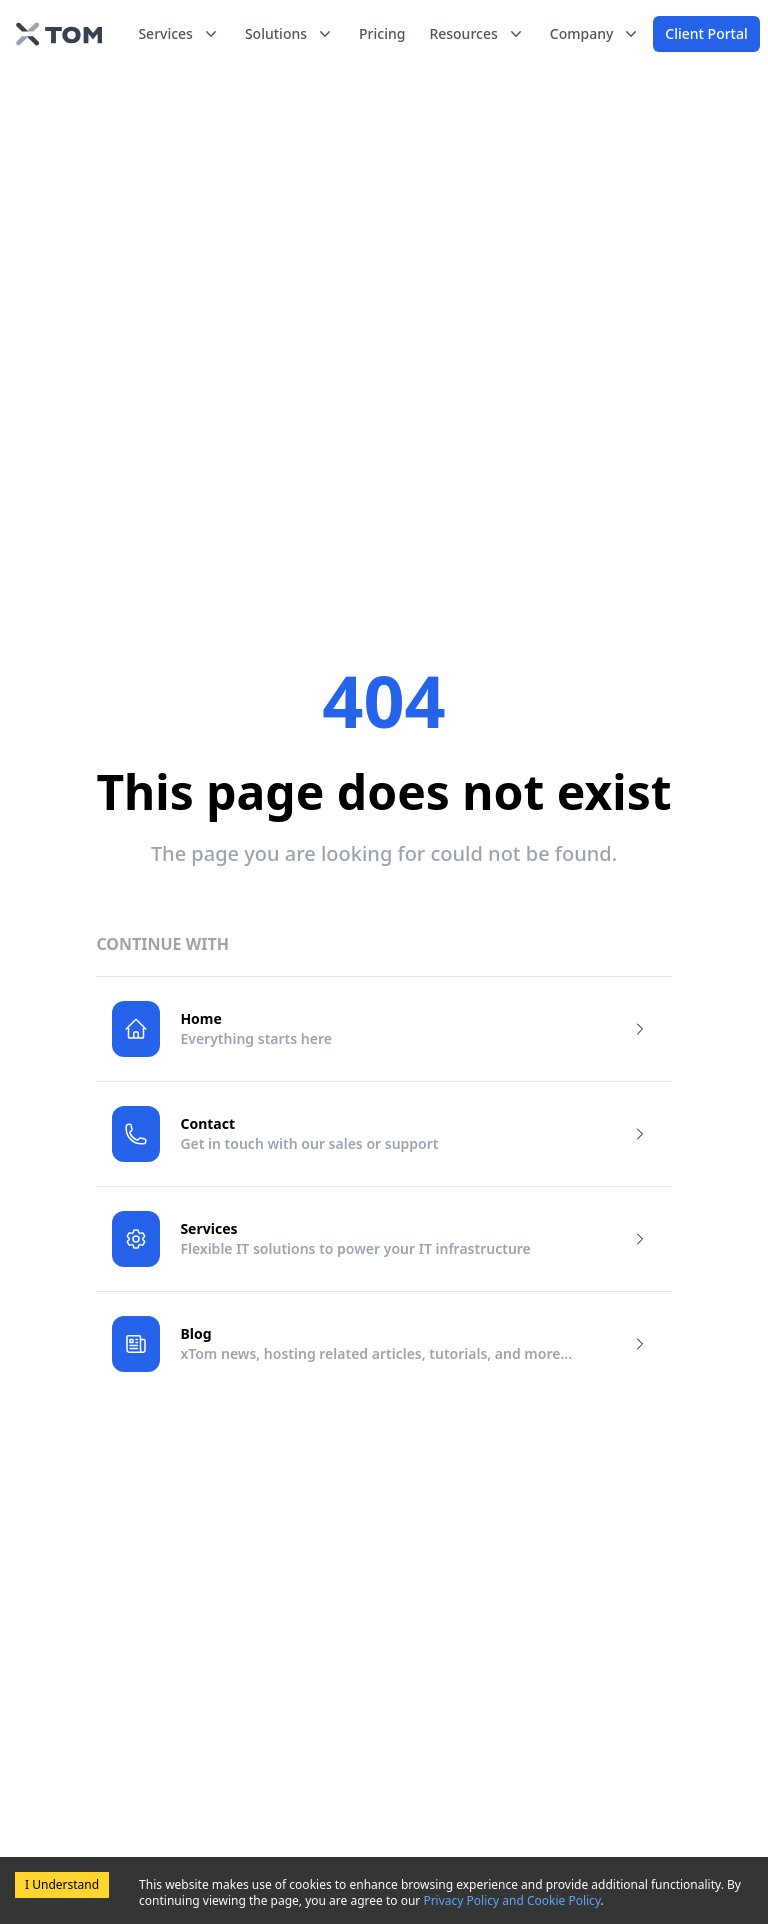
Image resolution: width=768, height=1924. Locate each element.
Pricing (382, 33)
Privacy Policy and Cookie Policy (511, 1900)
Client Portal (706, 33)
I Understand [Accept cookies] (62, 1884)
